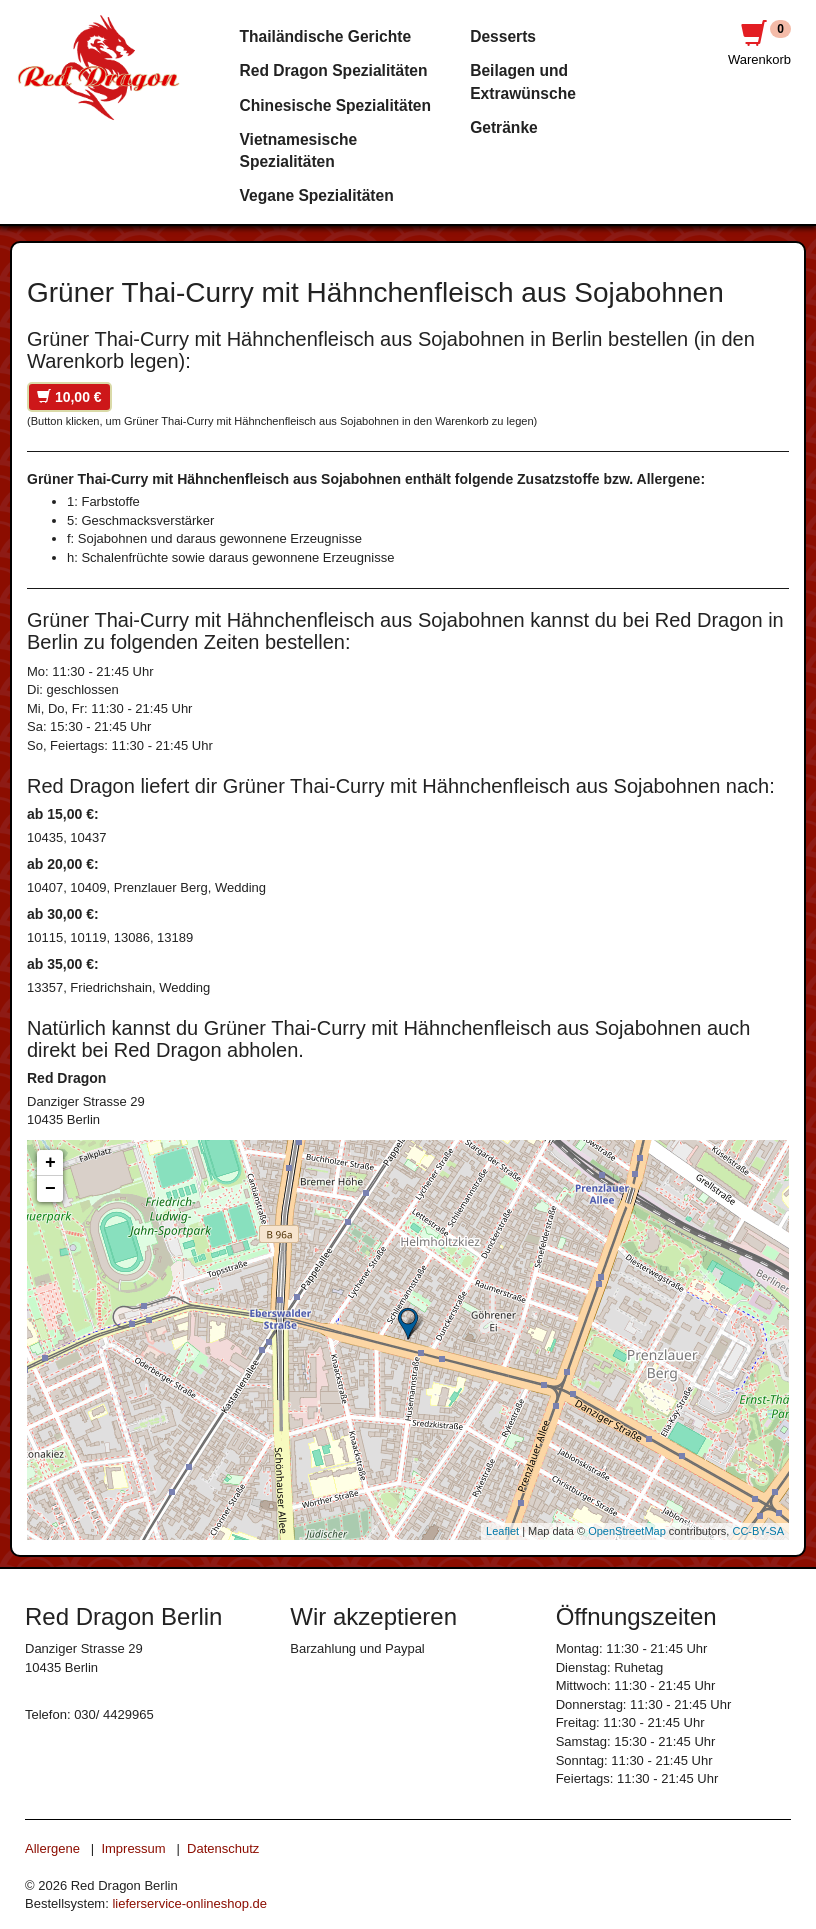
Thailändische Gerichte (326, 36)
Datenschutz (223, 1848)
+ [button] (50, 1163)
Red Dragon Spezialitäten (334, 70)
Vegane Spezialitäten (317, 195)
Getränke (504, 127)
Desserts (503, 36)
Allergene (52, 1848)
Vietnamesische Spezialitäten (299, 150)
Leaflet (502, 1531)
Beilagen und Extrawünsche (523, 81)
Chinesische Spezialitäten (336, 105)
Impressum (133, 1848)
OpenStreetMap (627, 1531)
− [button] (50, 1189)
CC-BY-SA (758, 1531)
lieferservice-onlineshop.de (189, 1903)
